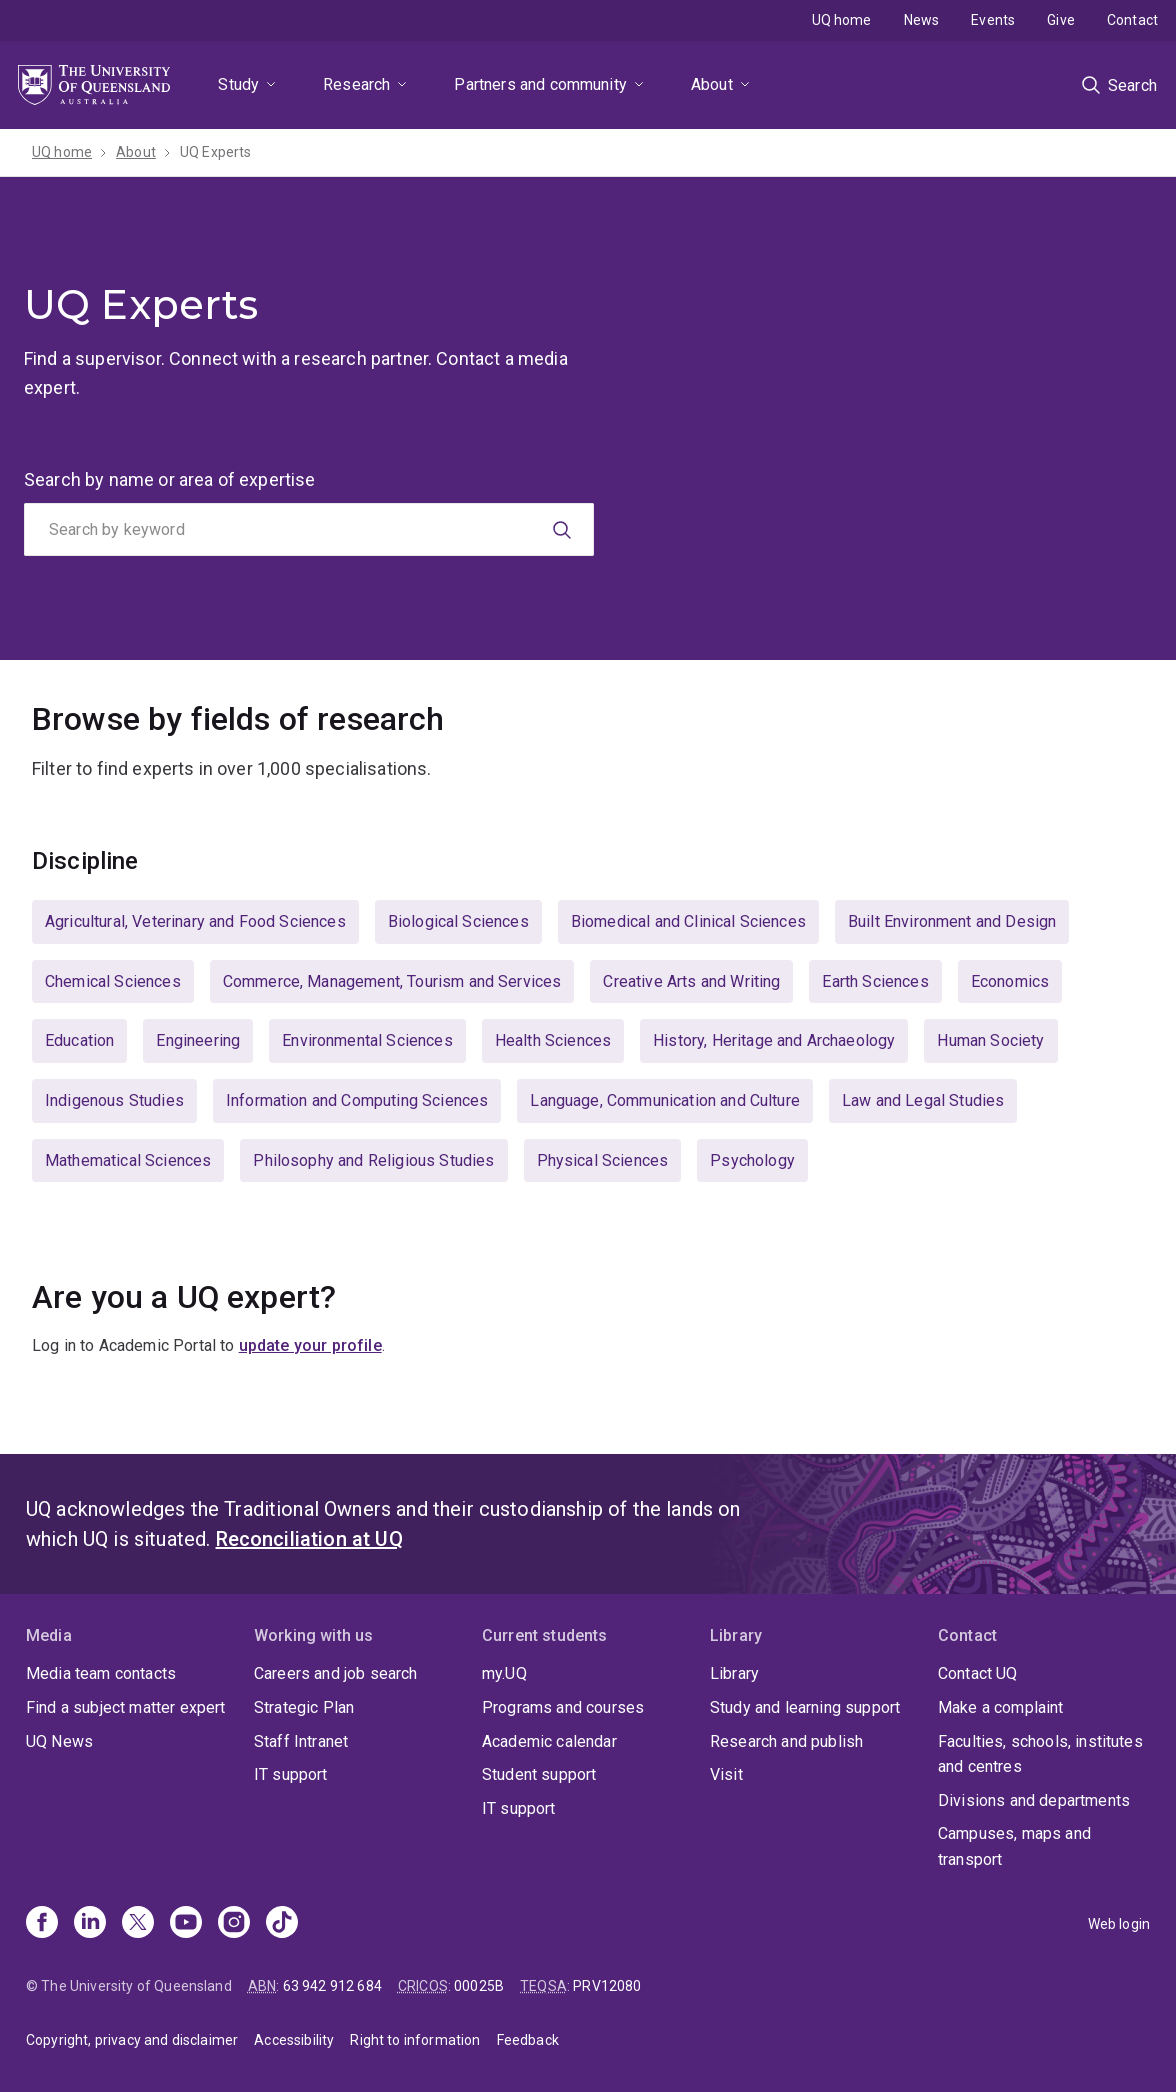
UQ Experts (216, 152)
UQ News (59, 1741)
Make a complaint (1001, 1707)
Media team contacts (101, 1673)
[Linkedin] (90, 1924)
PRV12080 (607, 1986)
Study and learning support (805, 1707)
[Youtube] (186, 1924)
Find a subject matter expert (125, 1707)
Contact (1132, 20)
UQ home (842, 20)
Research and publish (786, 1741)
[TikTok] (282, 1924)
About (712, 84)
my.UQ (504, 1673)
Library (734, 1673)
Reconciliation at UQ (309, 1539)
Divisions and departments (1034, 1800)
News (922, 20)
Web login (1119, 1924)
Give (1061, 20)
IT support (291, 1774)
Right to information (415, 2040)
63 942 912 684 (332, 1986)
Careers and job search (336, 1673)
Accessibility (294, 2040)
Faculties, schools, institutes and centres (1040, 1754)
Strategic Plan (304, 1707)
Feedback (528, 2040)
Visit (726, 1774)
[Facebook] (42, 1924)
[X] (138, 1924)
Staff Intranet (301, 1741)
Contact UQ (978, 1673)
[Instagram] (234, 1924)
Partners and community (540, 84)
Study (238, 84)
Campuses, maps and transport (1014, 1846)
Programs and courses (563, 1707)
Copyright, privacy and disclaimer (132, 2040)
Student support (539, 1774)
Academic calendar (549, 1741)
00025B (479, 1986)
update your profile (310, 1345)
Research (356, 84)
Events (993, 20)
